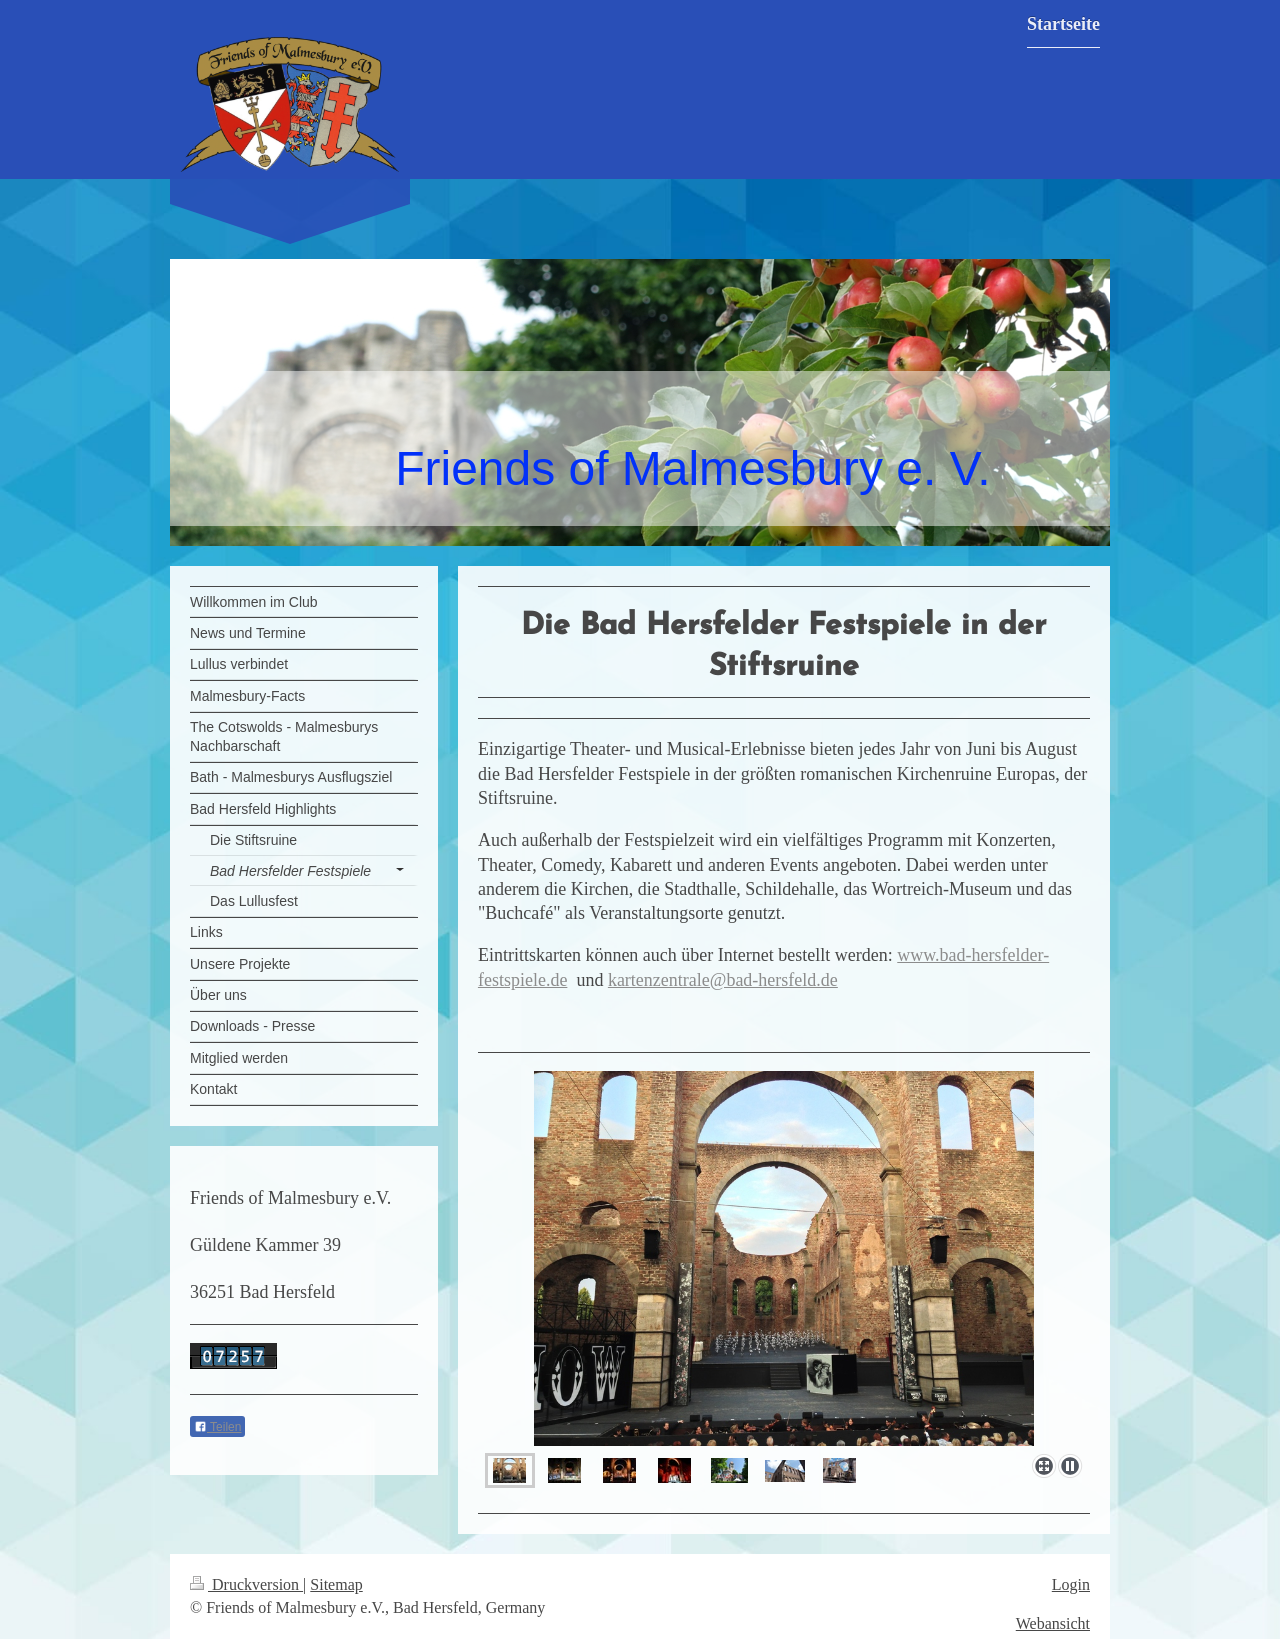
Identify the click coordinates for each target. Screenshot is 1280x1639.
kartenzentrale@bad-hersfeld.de (723, 980)
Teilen (217, 1427)
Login (1071, 1584)
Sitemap (336, 1584)
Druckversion (246, 1584)
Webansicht (1053, 1623)
